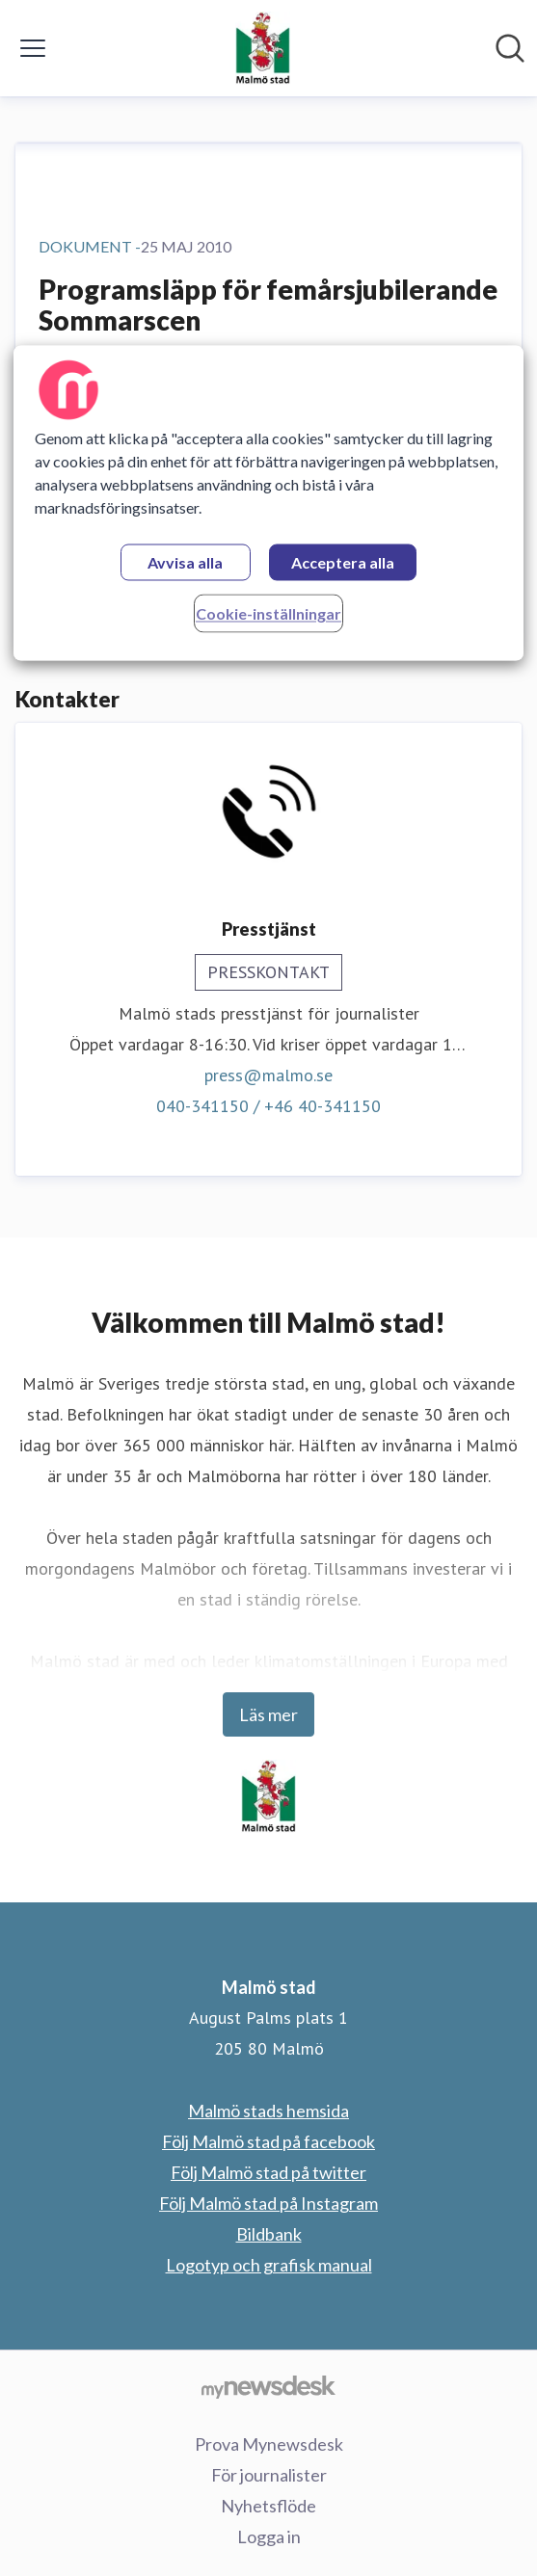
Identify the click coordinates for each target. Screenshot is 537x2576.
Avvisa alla (185, 562)
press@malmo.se (268, 1075)
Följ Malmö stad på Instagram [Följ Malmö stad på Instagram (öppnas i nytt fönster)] (268, 2203)
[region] (268, 502)
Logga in (269, 2536)
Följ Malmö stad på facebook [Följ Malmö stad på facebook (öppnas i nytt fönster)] (268, 2141)
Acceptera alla (342, 562)
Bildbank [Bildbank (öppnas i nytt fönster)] (269, 2233)
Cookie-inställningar (268, 613)
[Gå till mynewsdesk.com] (268, 2386)
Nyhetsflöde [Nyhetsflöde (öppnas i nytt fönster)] (268, 2505)
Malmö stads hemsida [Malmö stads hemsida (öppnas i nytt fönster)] (268, 2110)
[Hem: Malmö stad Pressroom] (262, 48)
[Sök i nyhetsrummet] (510, 48)
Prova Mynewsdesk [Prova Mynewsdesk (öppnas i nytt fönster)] (269, 2444)
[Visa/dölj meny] (33, 48)
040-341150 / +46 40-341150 (268, 1106)
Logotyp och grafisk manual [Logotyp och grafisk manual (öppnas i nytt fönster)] (269, 2264)
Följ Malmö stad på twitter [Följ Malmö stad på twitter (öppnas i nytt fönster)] (268, 2172)
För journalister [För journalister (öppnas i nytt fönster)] (269, 2474)
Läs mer (268, 1714)
